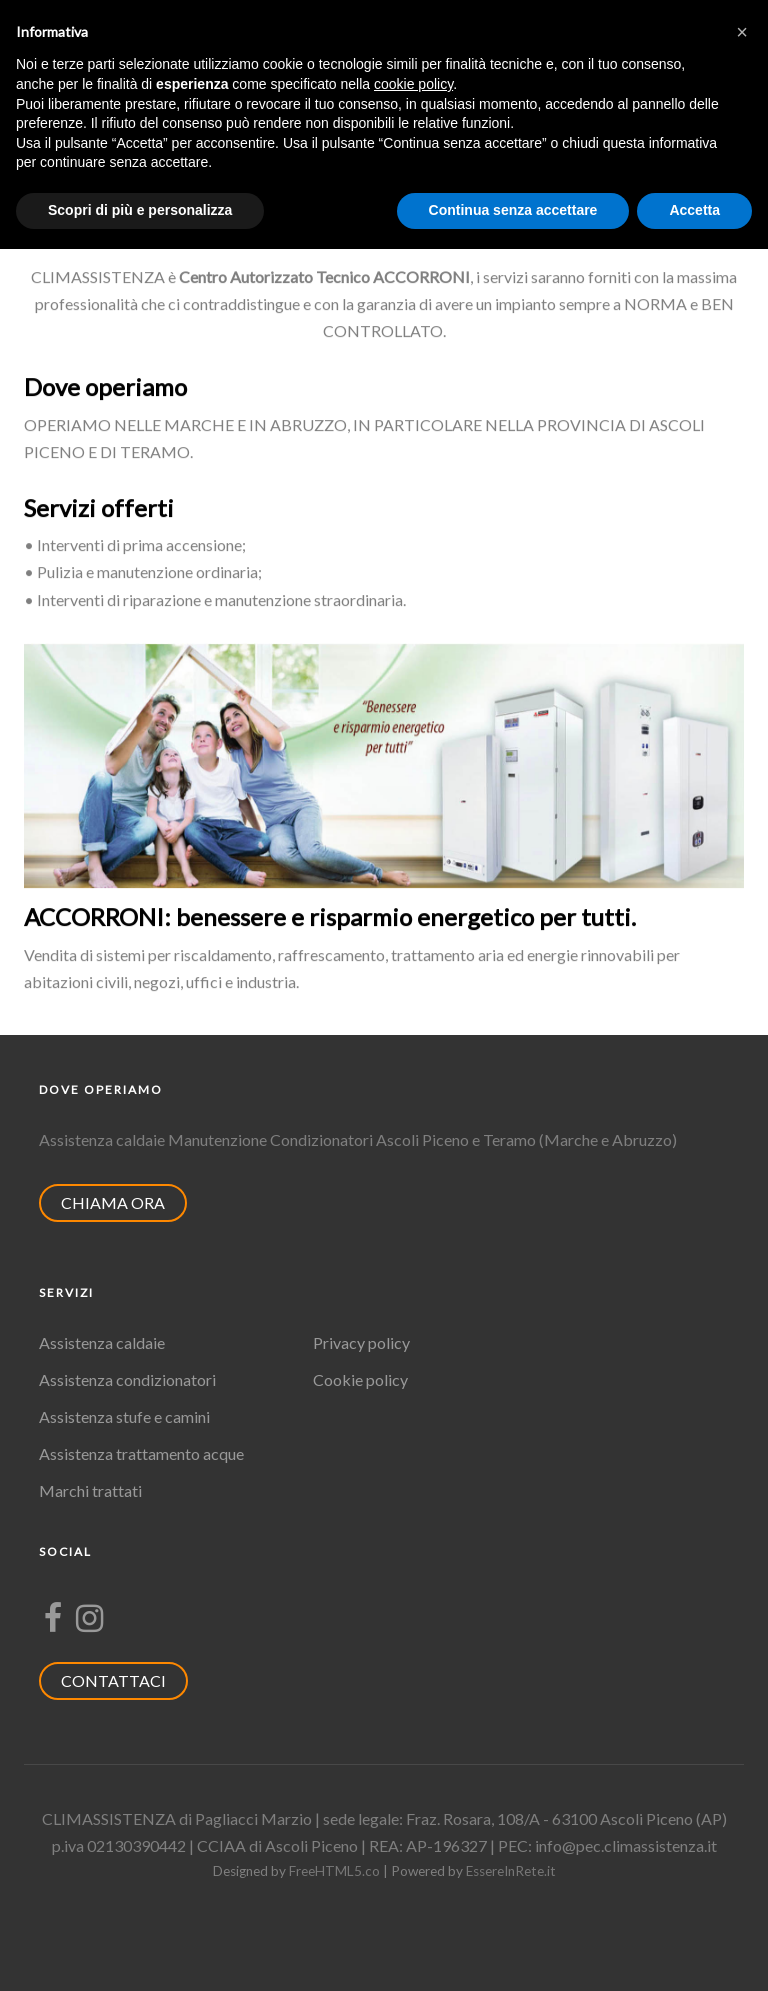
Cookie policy (360, 1379)
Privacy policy (361, 1342)
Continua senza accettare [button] (513, 210)
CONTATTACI (123, 1680)
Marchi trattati (90, 1490)
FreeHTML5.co (334, 1871)
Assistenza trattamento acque (141, 1453)
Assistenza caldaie (102, 1342)
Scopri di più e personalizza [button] (140, 210)
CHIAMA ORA (123, 1202)
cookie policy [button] (413, 84)
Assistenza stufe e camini (124, 1416)
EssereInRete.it (511, 1871)
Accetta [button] (694, 210)
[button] (742, 32)
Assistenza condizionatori (127, 1379)
